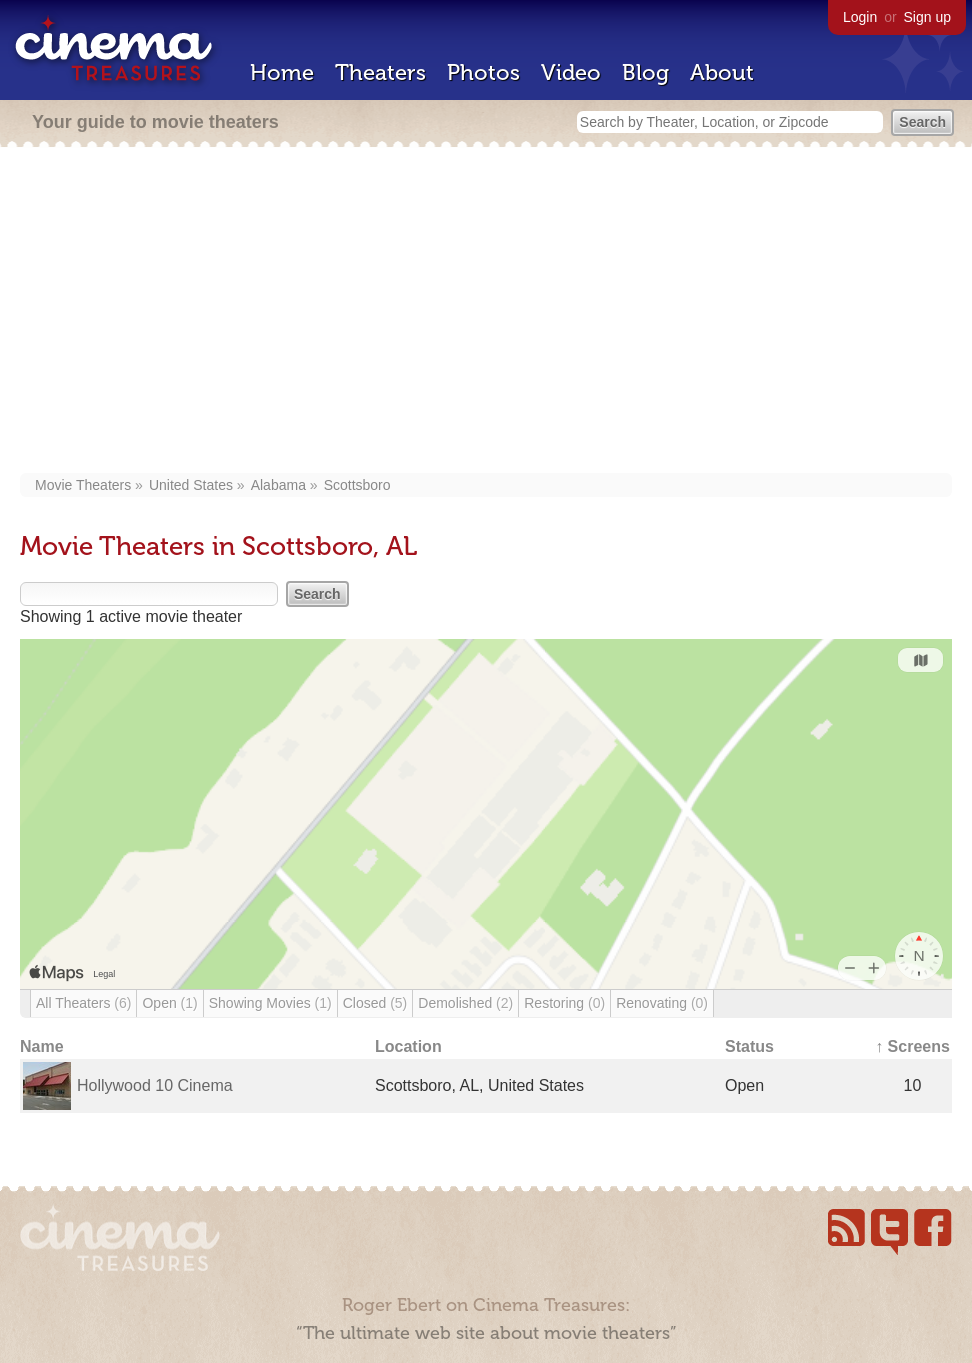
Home (282, 72)
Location (408, 1046)
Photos (483, 72)
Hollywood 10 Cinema (155, 1085)
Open (169, 1003)
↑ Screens (912, 1046)
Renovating (662, 1003)
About (722, 72)
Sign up (927, 17)
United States (191, 485)
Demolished (465, 1003)
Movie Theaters (83, 485)
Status (749, 1046)
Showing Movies (270, 1003)
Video (571, 72)
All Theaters (83, 1003)
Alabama (278, 485)
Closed (375, 1003)
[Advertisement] (486, 312)
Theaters (380, 72)
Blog (645, 72)
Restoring (564, 1003)
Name (42, 1046)
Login (860, 17)
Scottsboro (357, 485)
